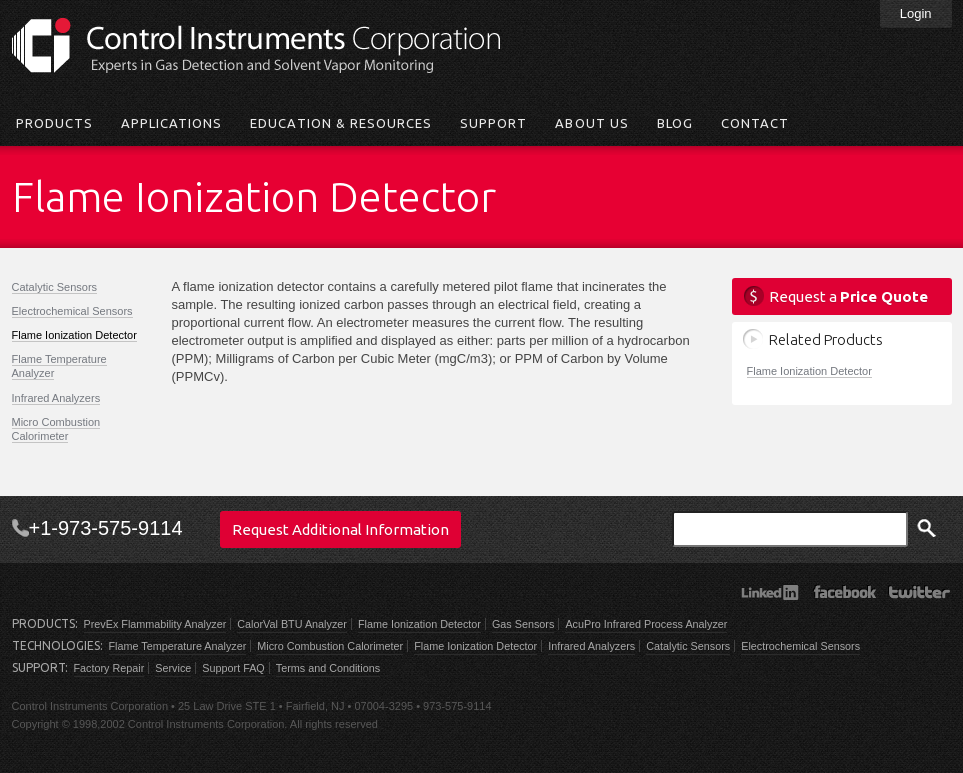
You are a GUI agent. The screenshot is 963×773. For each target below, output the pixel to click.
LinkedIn (769, 592)
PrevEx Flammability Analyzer (155, 624)
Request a (848, 296)
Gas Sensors (523, 624)
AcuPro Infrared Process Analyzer (646, 624)
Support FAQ (233, 668)
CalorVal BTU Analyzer (292, 624)
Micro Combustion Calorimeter (56, 429)
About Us (591, 123)
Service (173, 668)
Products (54, 123)
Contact (755, 123)
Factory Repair (109, 668)
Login (916, 13)
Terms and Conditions (328, 668)
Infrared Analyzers (56, 398)
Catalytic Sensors (55, 287)
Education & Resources (341, 123)
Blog (675, 123)
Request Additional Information (340, 529)
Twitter (919, 592)
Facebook (844, 592)
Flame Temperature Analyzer (178, 646)
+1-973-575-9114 (106, 528)
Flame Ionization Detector (74, 335)
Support (493, 123)
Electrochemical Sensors (72, 311)
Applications (171, 123)
